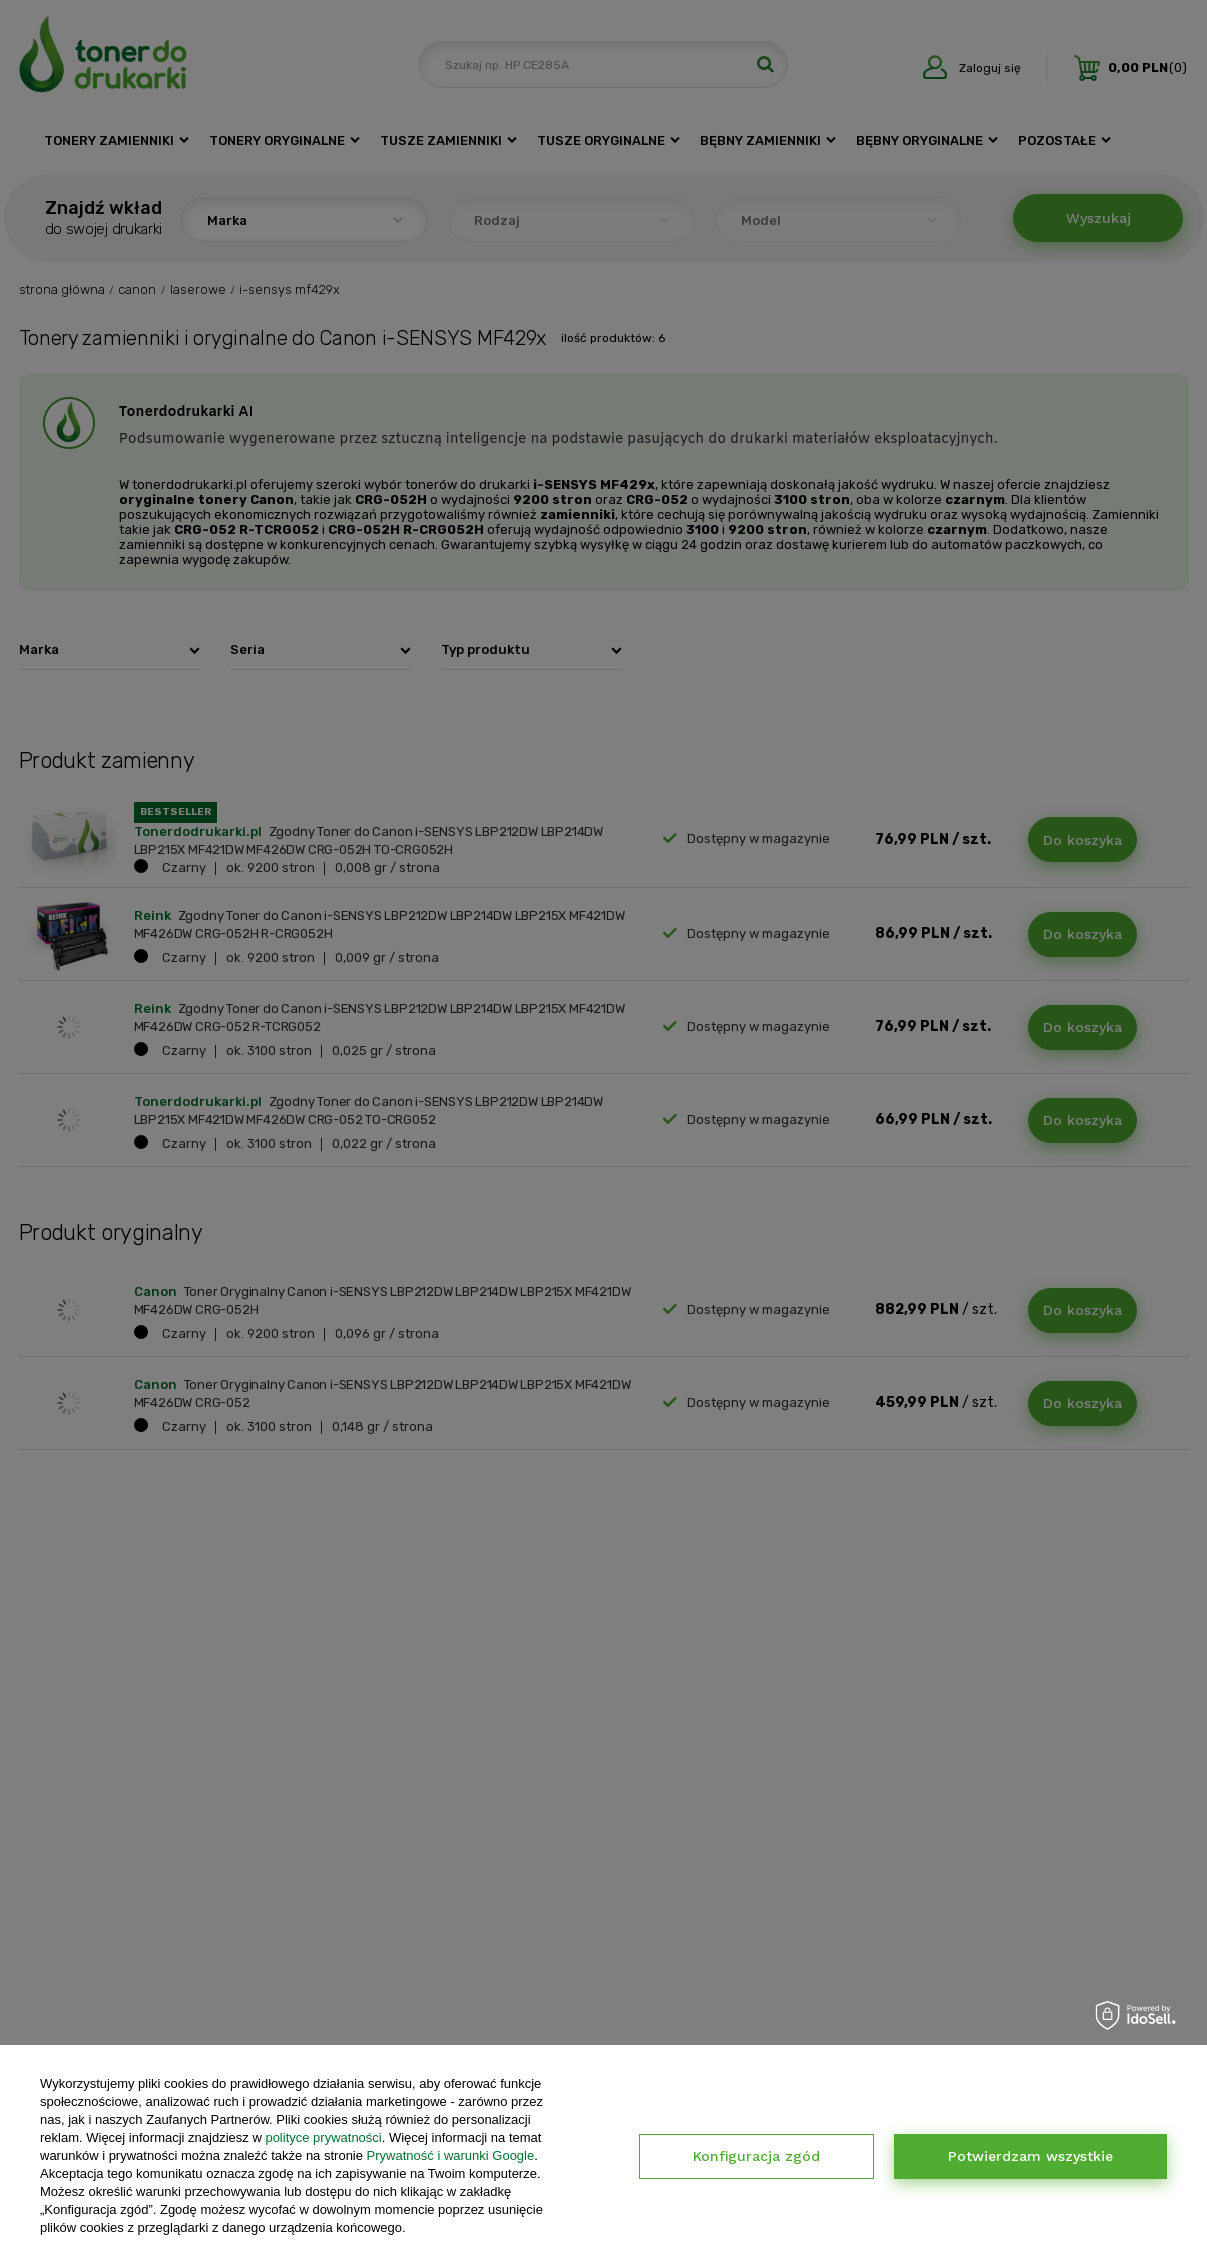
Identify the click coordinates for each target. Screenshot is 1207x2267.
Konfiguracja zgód (756, 2156)
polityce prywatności (323, 2137)
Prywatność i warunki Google (451, 2155)
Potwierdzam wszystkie (1030, 2156)
